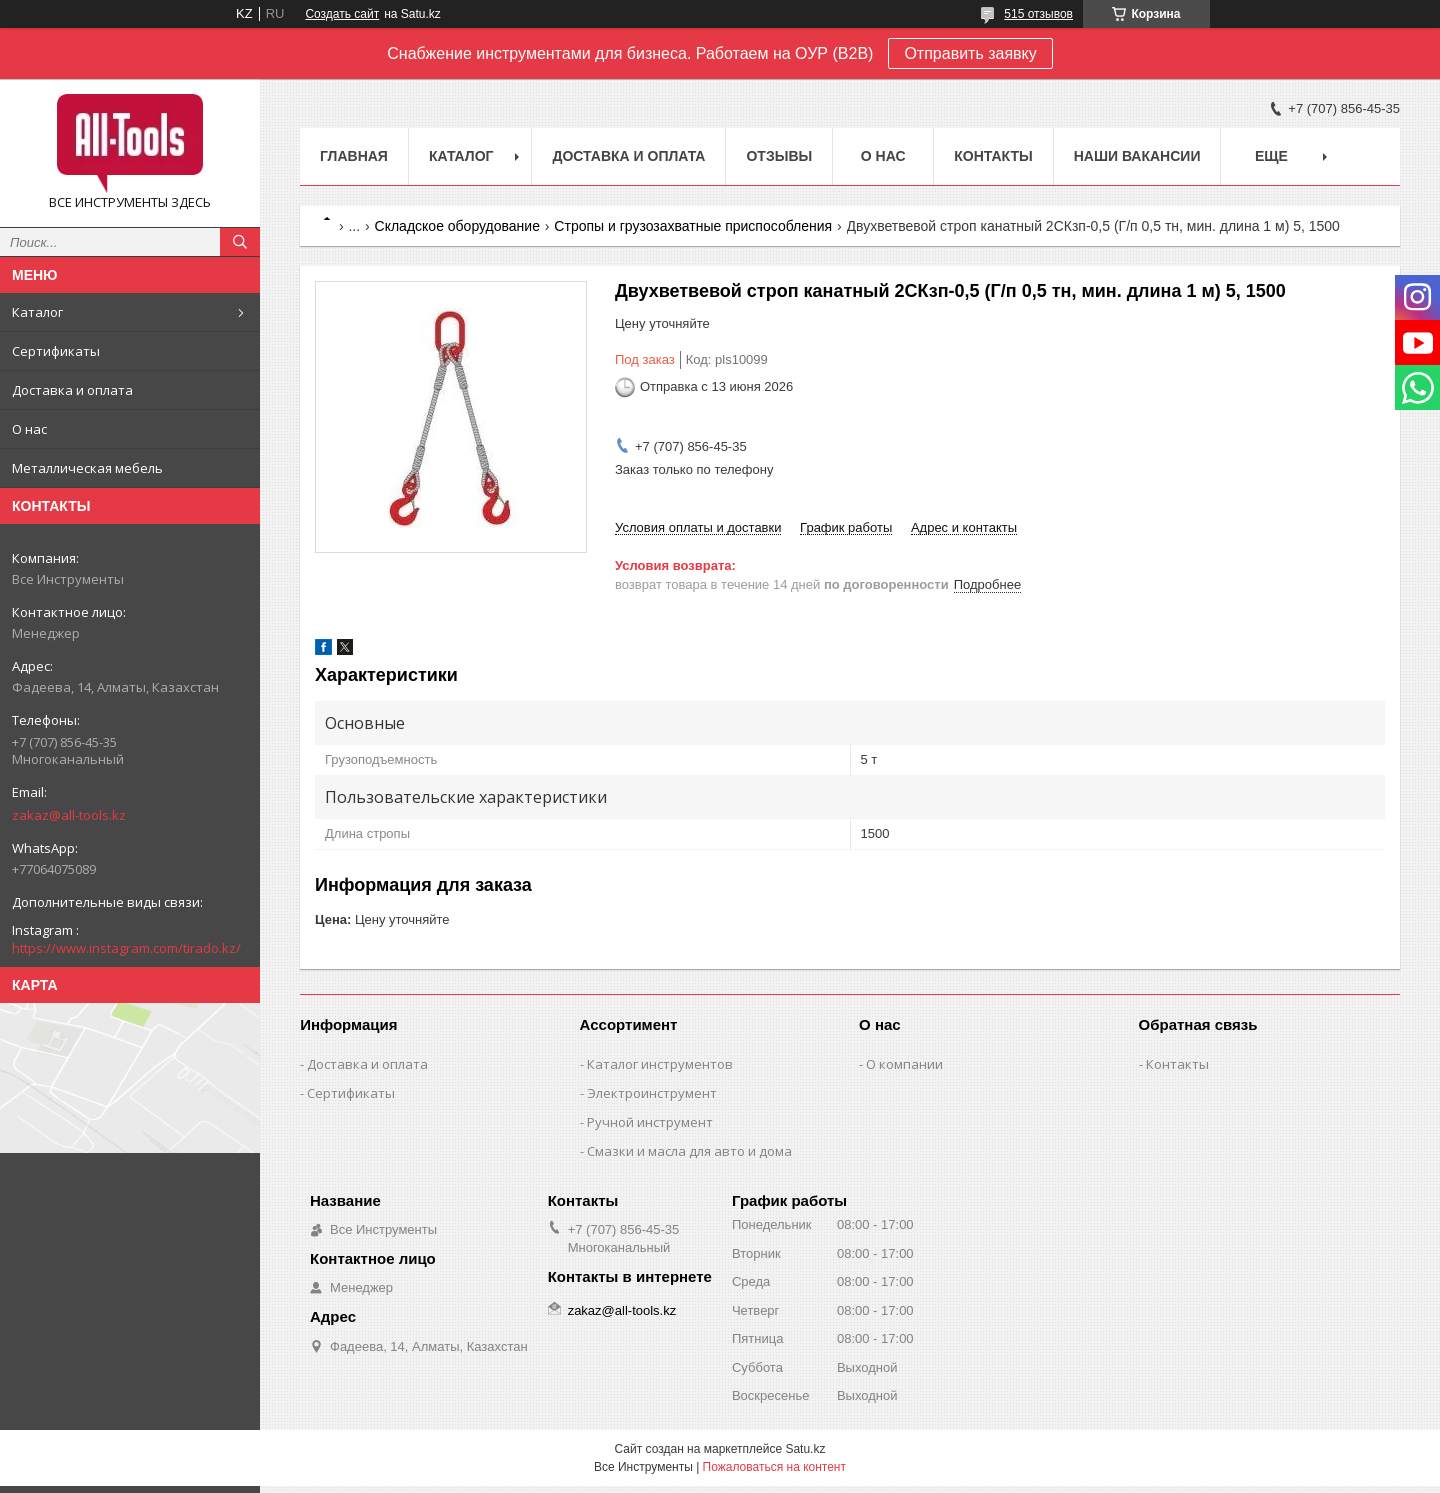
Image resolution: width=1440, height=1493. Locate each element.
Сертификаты (56, 351)
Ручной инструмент (650, 1122)
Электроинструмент (652, 1093)
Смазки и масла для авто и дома (689, 1151)
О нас (29, 429)
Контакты (993, 156)
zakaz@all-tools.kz (69, 815)
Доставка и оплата (72, 390)
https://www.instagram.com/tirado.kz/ (126, 948)
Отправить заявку (970, 53)
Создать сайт (342, 14)
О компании (904, 1064)
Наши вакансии (1137, 156)
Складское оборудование (457, 226)
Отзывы (779, 156)
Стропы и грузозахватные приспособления (693, 226)
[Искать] (240, 242)
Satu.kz (805, 1449)
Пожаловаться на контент (774, 1467)
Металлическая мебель (87, 468)
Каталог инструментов (660, 1064)
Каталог (37, 312)
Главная (354, 156)
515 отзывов (1038, 14)
